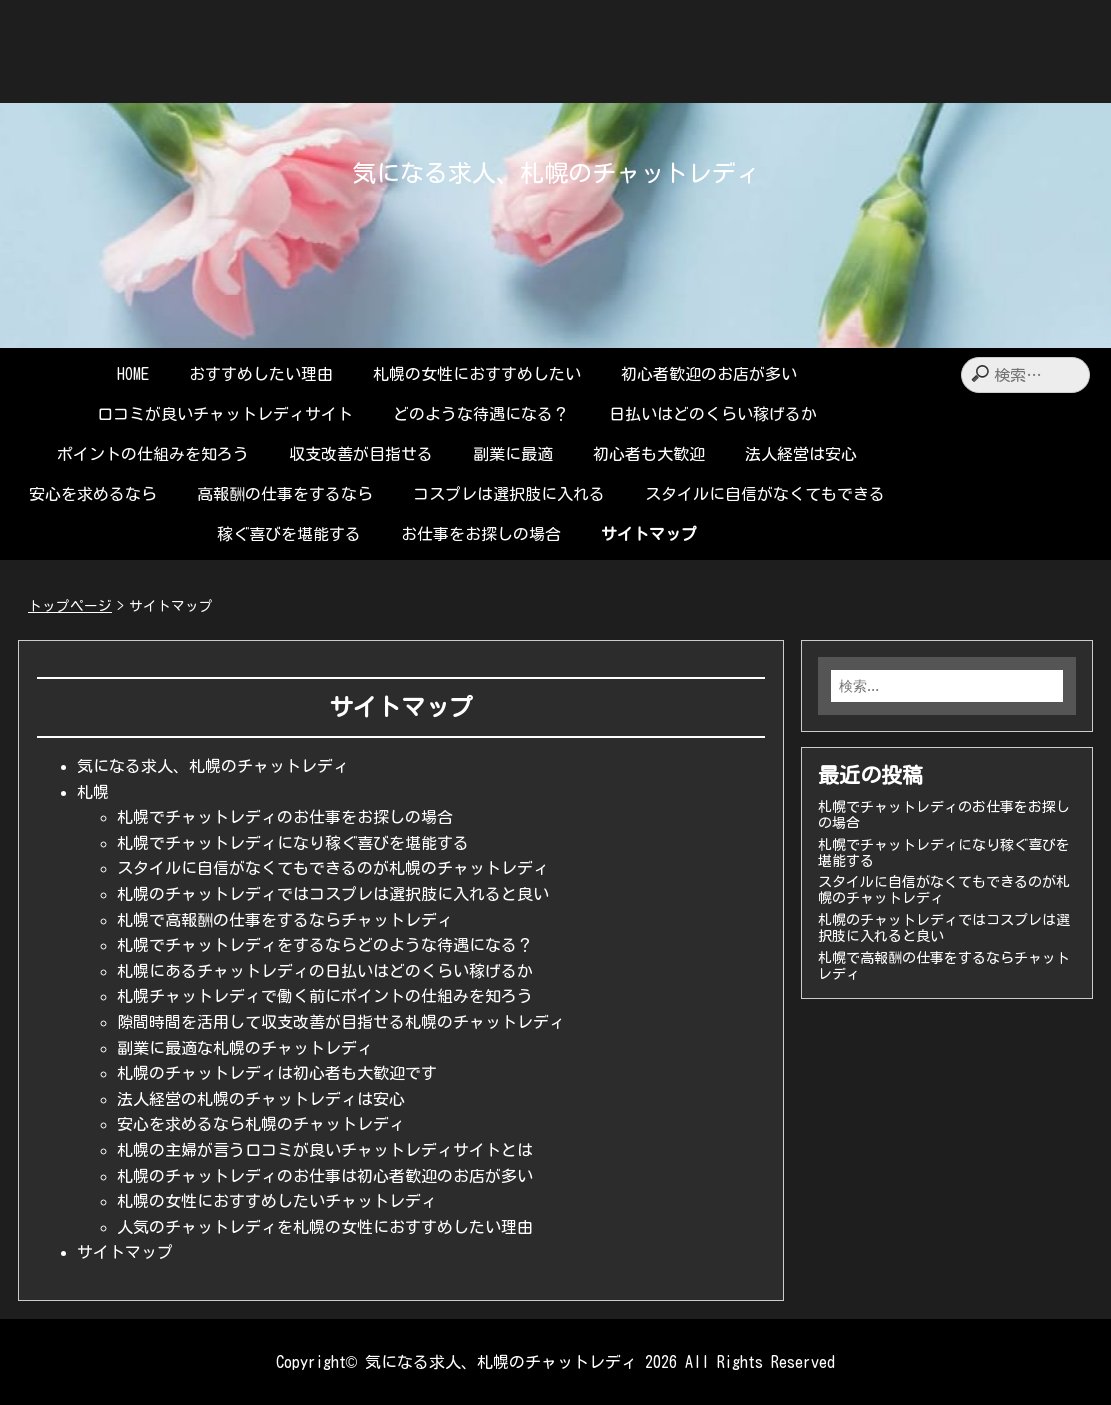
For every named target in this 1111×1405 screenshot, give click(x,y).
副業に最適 (513, 454)
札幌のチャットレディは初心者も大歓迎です (277, 1073)
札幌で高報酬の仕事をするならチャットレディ (285, 920)
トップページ (70, 606)
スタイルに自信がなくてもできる (765, 494)
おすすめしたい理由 (261, 374)
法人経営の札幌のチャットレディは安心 (261, 1099)
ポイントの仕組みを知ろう (153, 454)
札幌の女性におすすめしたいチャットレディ (277, 1201)
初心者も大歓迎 (649, 454)
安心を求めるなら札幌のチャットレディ (261, 1124)
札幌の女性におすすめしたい (477, 374)
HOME (133, 374)
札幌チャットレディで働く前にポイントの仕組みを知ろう (325, 996)
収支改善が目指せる (361, 454)
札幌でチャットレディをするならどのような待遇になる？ (325, 945)
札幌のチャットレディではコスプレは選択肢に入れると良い (333, 894)
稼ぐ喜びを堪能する (289, 534)
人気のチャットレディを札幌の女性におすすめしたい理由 (325, 1227)
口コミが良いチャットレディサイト (225, 414)
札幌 (93, 792)
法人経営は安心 (801, 454)
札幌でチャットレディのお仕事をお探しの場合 (285, 817)
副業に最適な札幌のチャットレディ (245, 1048)
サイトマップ (649, 534)
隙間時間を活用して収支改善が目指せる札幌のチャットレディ (341, 1022)
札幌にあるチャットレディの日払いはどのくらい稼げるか (325, 971)
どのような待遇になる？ (481, 414)
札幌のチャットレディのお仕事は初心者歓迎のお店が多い (325, 1176)
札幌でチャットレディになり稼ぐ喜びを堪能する (293, 843)
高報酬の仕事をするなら (285, 494)
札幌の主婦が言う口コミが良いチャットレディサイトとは (325, 1150)
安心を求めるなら (93, 494)
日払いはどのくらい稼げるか (713, 414)
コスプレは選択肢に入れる (509, 494)
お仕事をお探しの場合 (481, 534)
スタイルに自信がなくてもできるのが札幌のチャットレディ (333, 868)
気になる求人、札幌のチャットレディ (556, 173)
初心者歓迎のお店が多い (709, 374)
